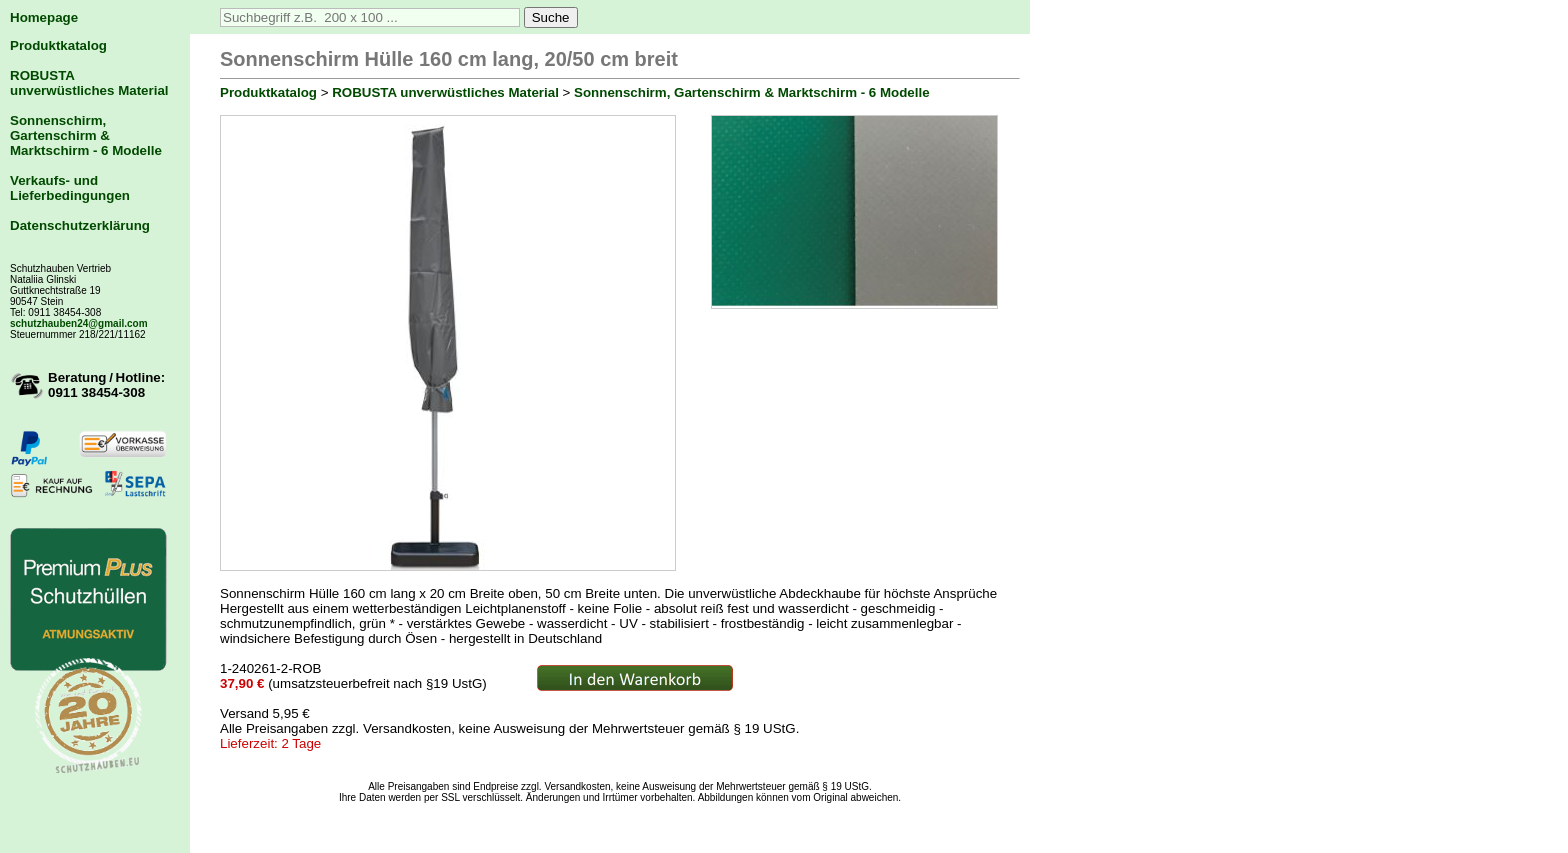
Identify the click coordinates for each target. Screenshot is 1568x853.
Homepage (44, 17)
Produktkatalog (58, 45)
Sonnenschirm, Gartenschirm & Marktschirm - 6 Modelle (86, 135)
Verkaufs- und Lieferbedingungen (70, 188)
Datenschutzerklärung (80, 225)
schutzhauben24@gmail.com (79, 323)
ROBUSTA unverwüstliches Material (89, 83)
